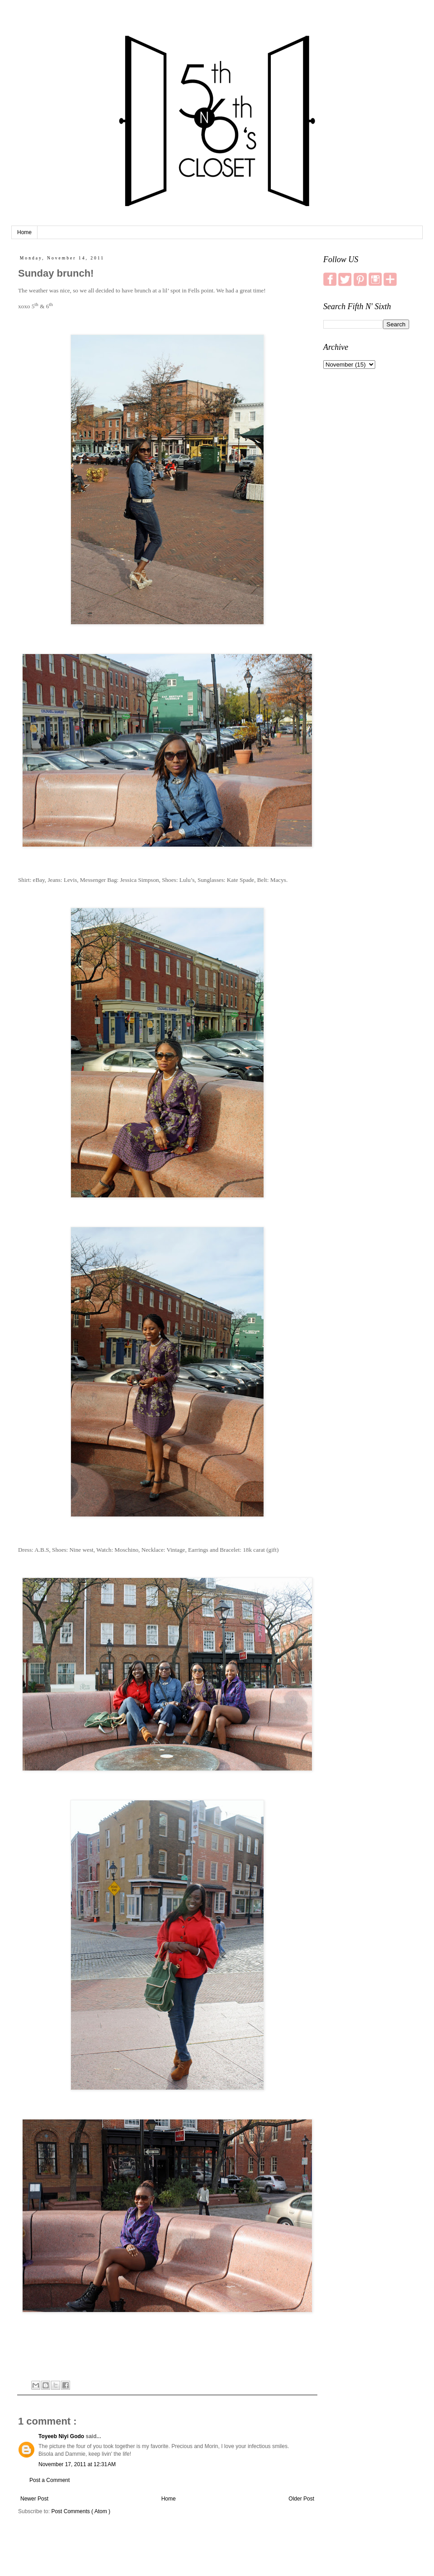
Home (24, 232)
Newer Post (34, 2499)
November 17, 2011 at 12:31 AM (77, 2464)
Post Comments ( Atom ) (80, 2511)
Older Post (301, 2499)
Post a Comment (49, 2480)
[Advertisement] (366, 518)
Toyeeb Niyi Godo (61, 2436)
